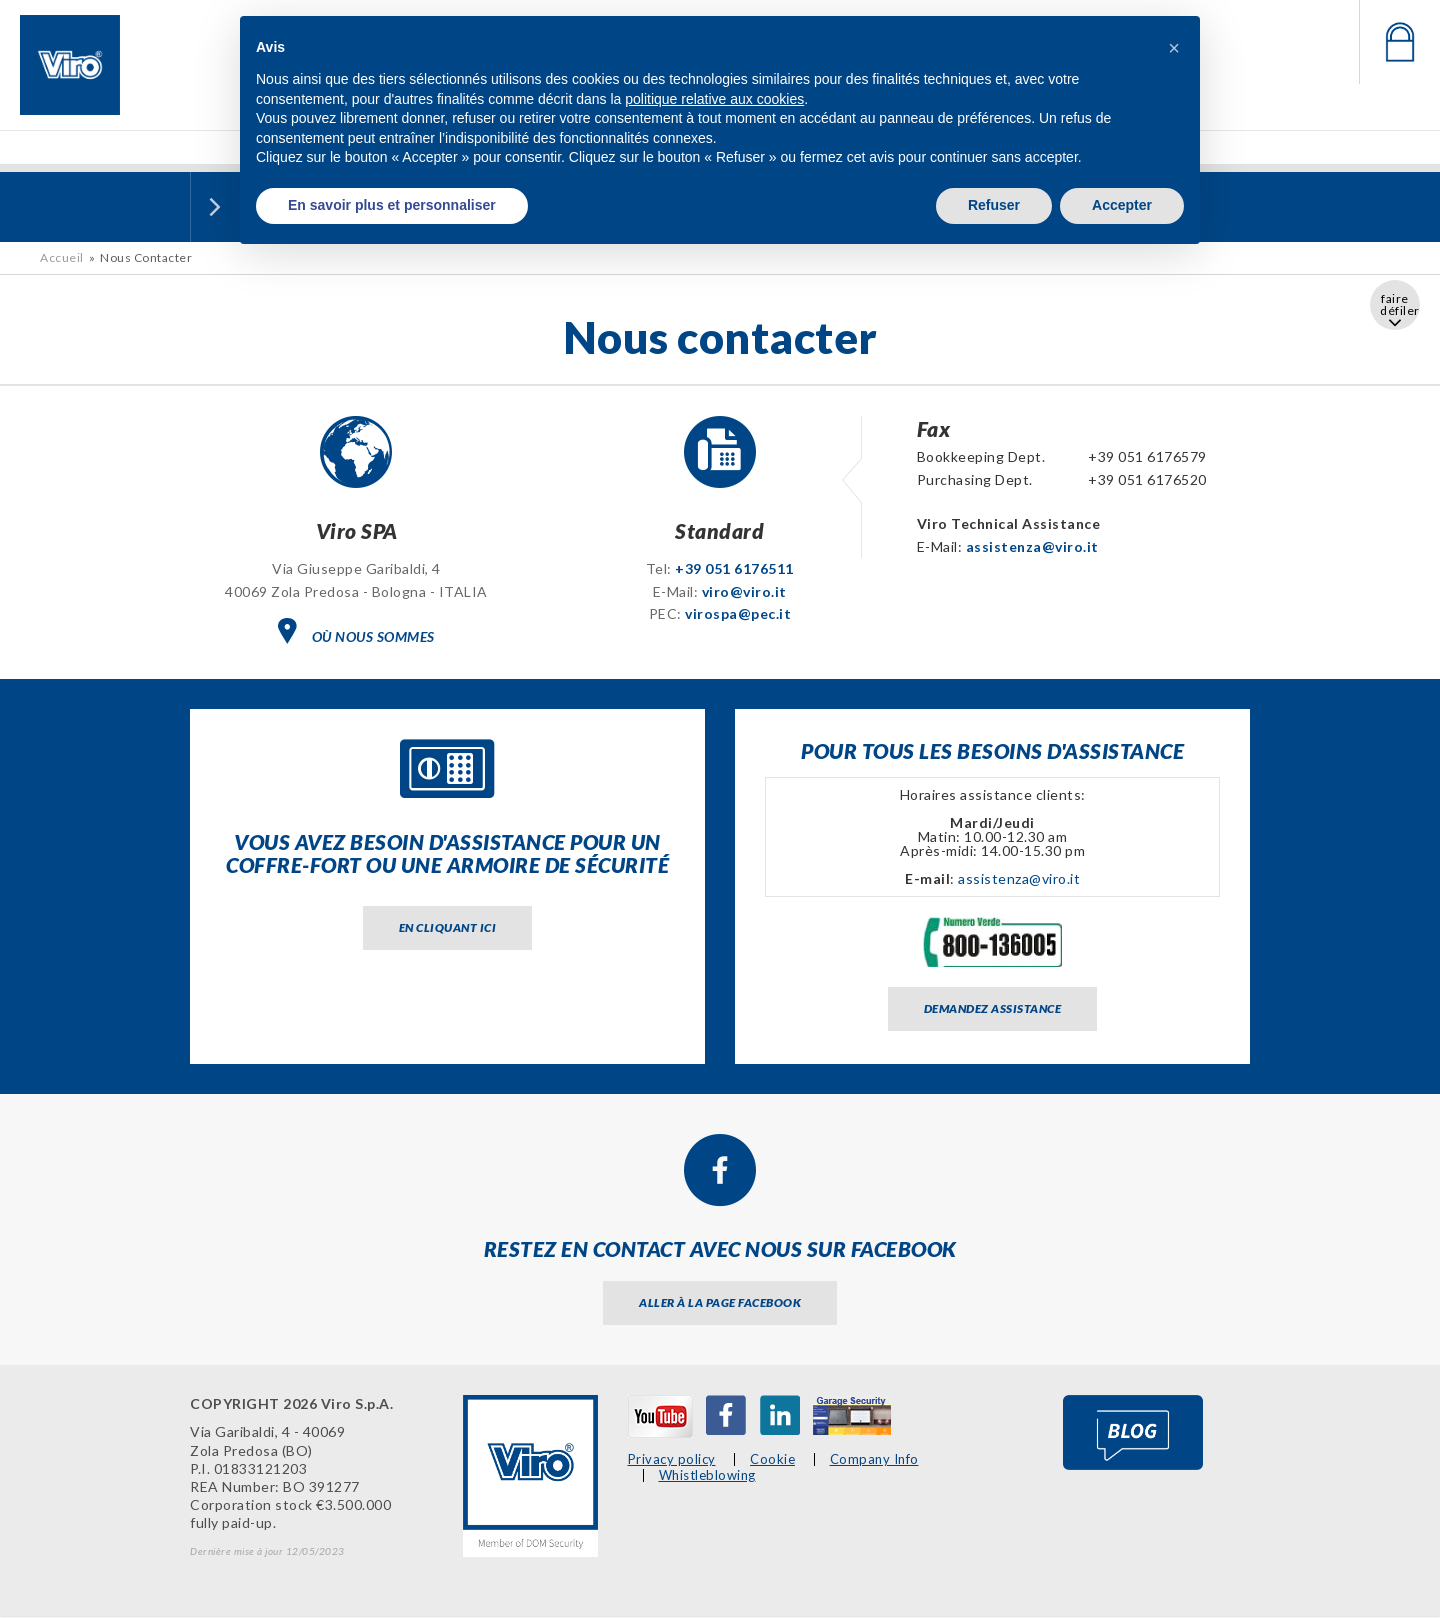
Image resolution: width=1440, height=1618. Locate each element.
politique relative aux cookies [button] (714, 99)
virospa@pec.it (738, 613)
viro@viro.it (744, 591)
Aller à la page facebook (720, 1302)
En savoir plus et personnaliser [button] (392, 205)
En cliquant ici (448, 927)
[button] (1174, 48)
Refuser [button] (994, 205)
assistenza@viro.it (1032, 546)
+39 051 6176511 (734, 568)
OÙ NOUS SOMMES (356, 631)
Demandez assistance (993, 1008)
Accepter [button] (1122, 205)
